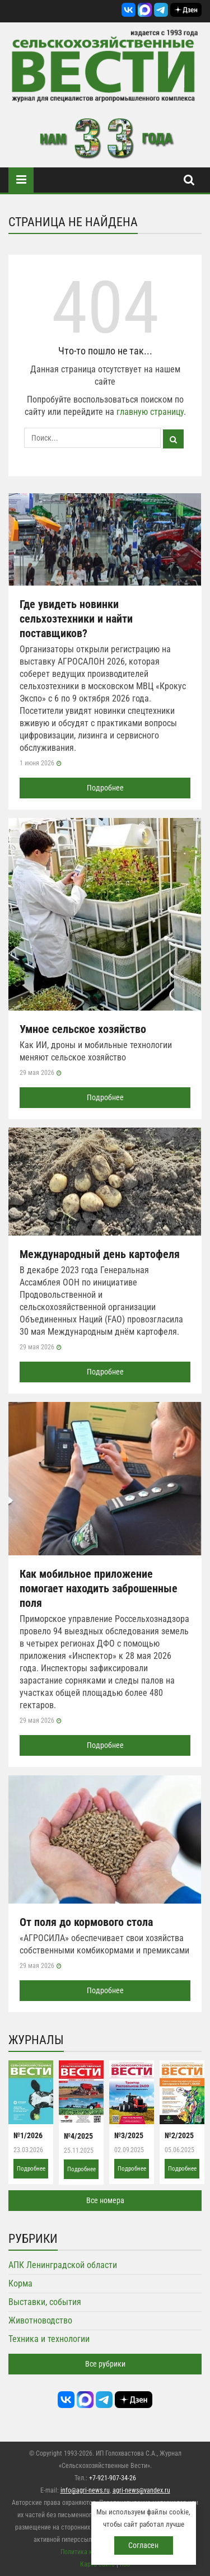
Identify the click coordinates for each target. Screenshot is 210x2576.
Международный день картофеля (100, 1254)
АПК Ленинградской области (62, 2265)
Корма (20, 2283)
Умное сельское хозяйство (83, 1029)
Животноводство (40, 2320)
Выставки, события (44, 2302)
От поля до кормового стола (86, 1922)
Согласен (143, 2545)
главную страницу (150, 411)
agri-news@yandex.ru (141, 2490)
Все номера (105, 2200)
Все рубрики (105, 2363)
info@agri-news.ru (85, 2490)
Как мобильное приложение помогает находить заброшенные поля (99, 1588)
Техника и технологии (49, 2339)
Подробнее (105, 787)
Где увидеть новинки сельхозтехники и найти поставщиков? (76, 618)
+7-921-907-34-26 (112, 2478)
